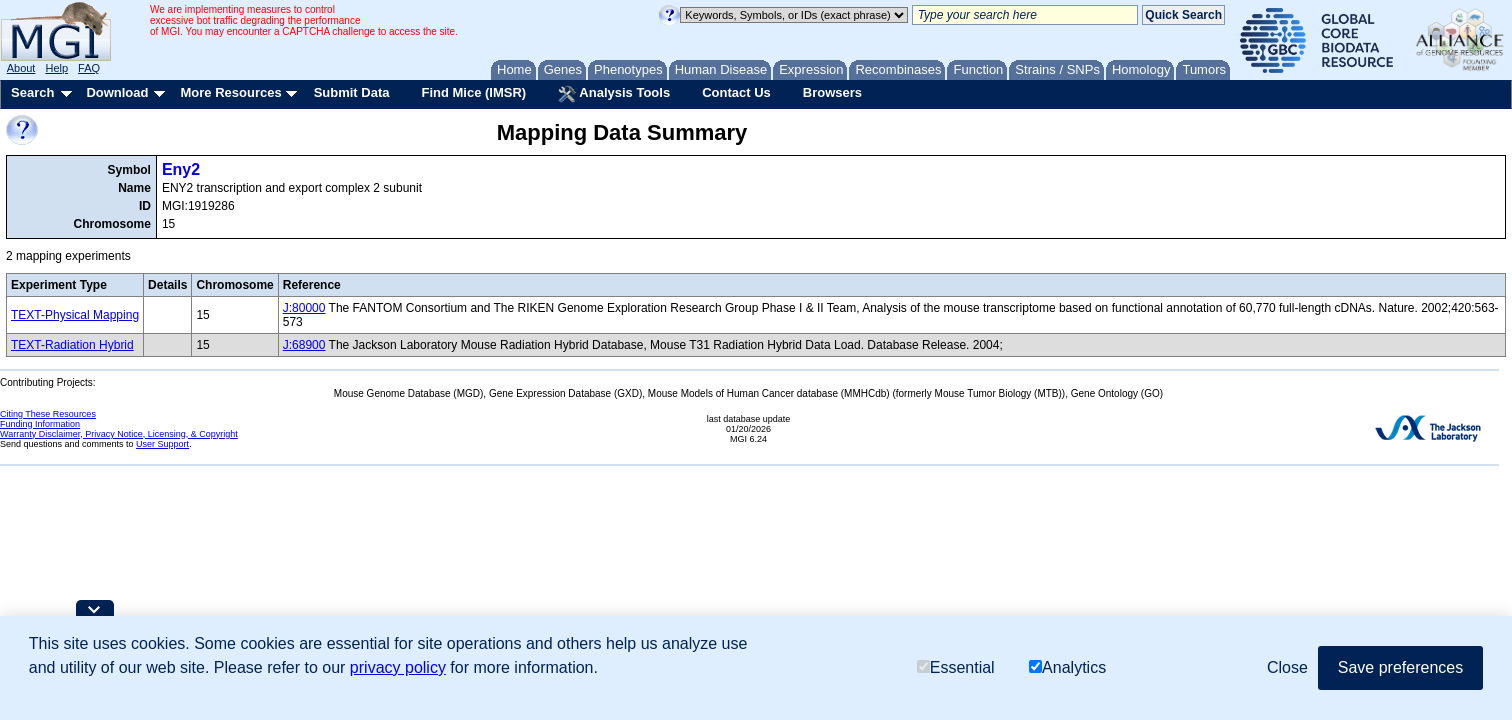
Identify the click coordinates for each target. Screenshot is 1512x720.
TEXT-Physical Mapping (75, 315)
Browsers (832, 92)
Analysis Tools (614, 94)
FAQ (89, 68)
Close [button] (1287, 667)
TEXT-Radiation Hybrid (72, 345)
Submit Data (352, 92)
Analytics (1067, 667)
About (21, 68)
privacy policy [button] (398, 667)
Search (32, 92)
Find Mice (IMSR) (473, 92)
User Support (162, 444)
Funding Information (40, 424)
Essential (956, 667)
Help (56, 68)
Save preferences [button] (1400, 667)
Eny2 (181, 169)
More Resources (230, 92)
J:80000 (304, 308)
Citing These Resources (48, 414)
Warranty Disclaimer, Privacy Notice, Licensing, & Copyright (119, 434)
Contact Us (736, 92)
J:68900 (304, 345)
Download (117, 92)
